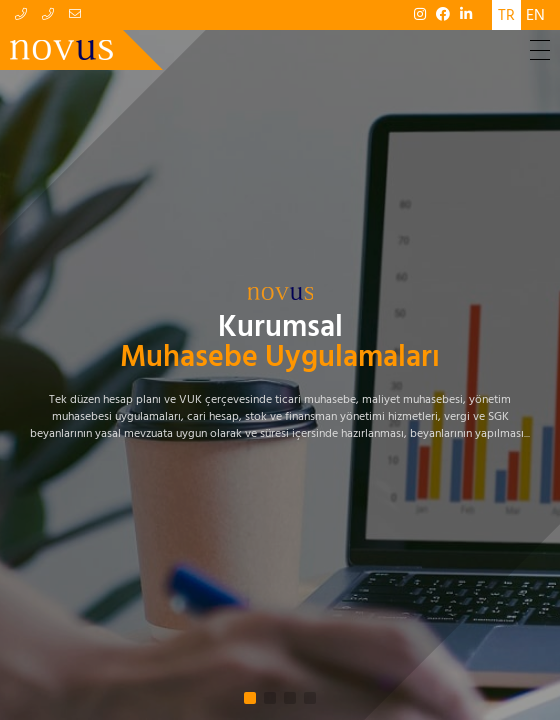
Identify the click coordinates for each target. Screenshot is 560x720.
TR (506, 15)
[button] (250, 698)
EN (535, 15)
